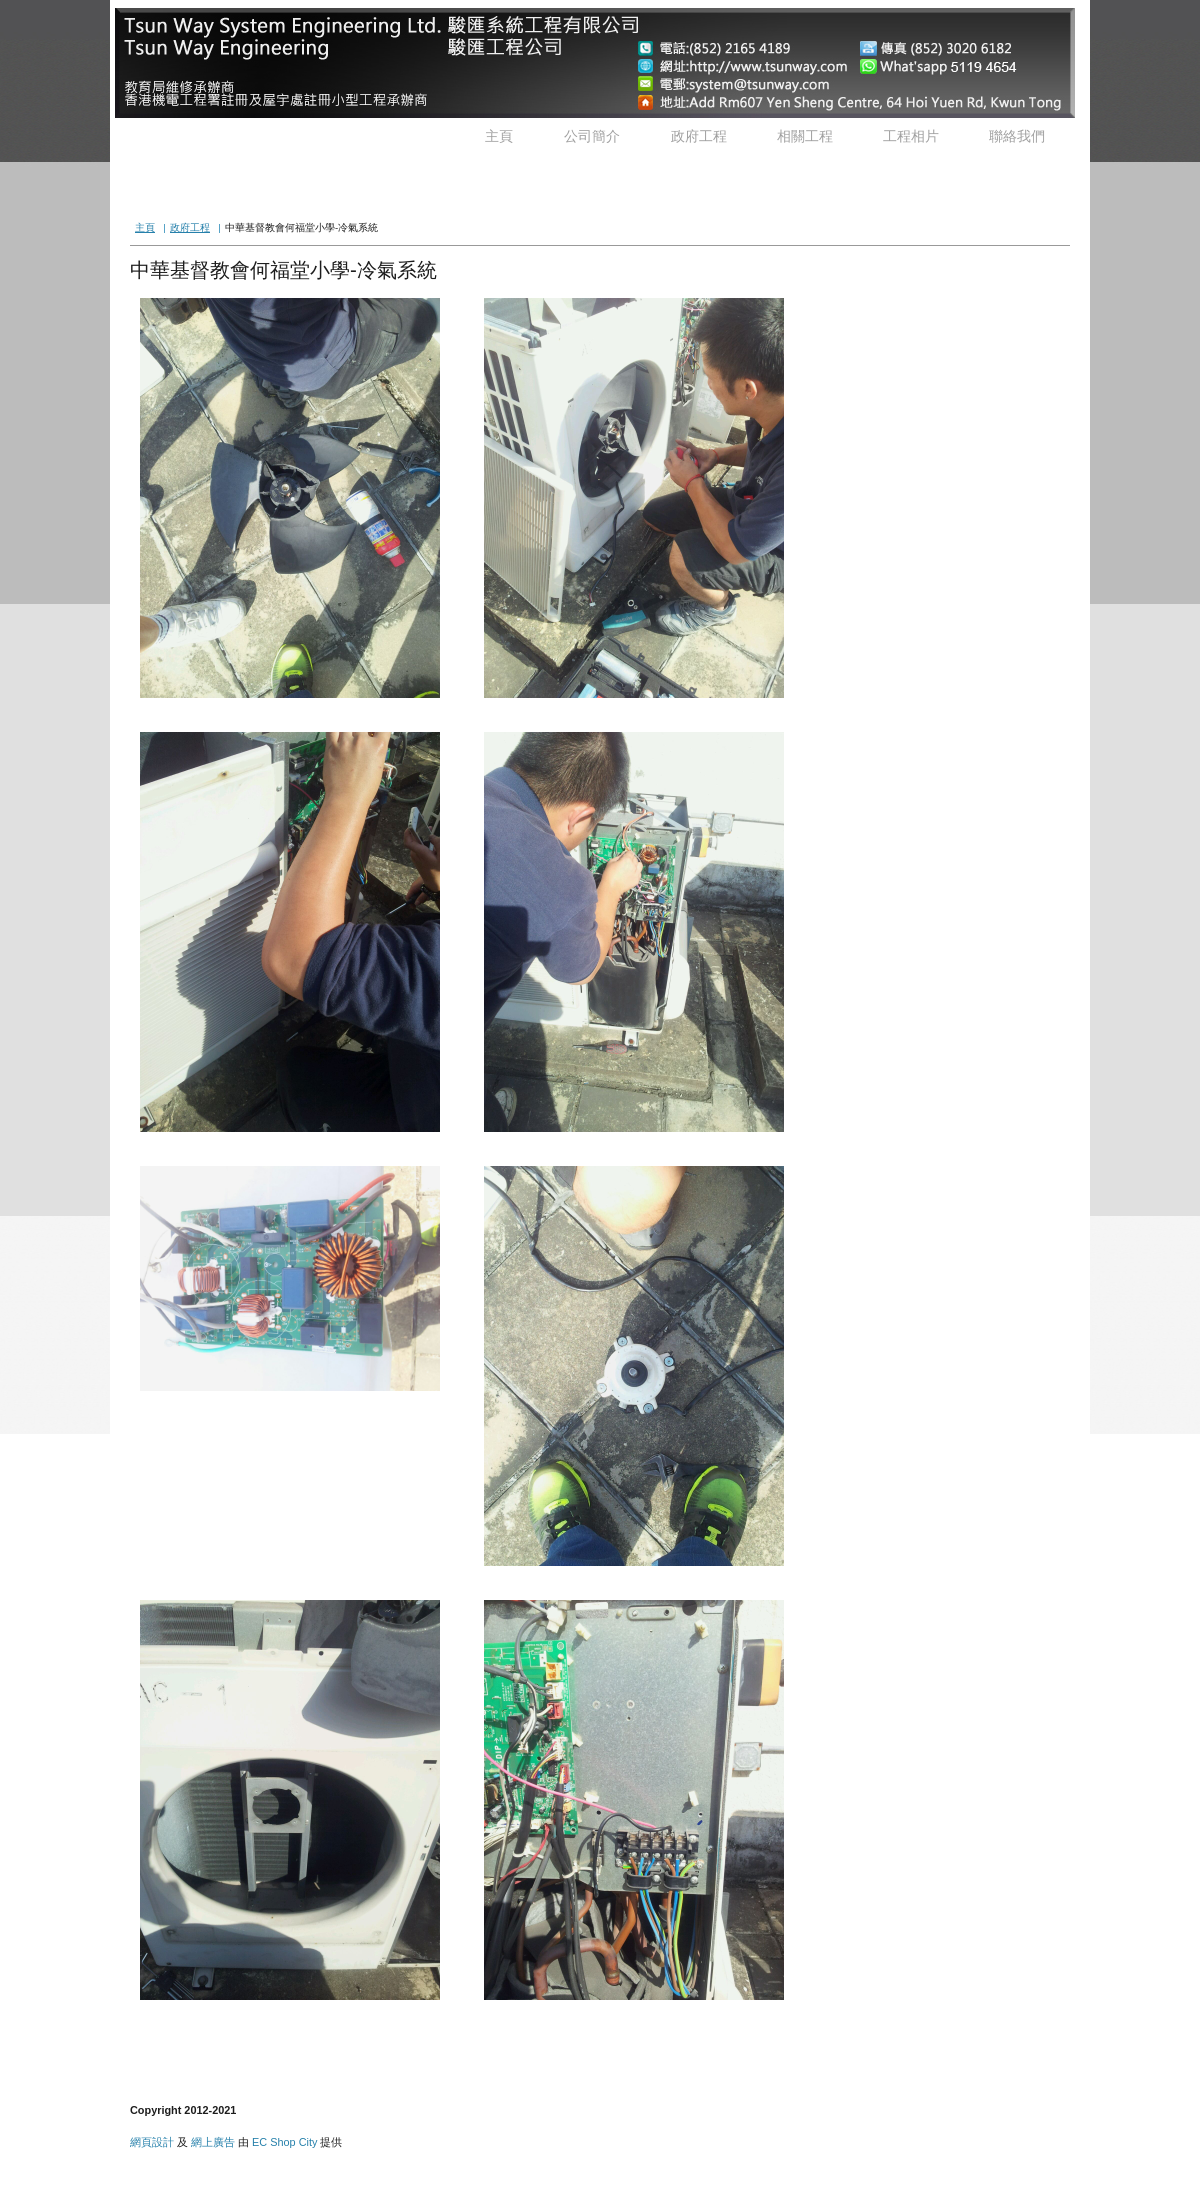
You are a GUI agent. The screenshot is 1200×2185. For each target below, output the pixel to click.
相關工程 (805, 136)
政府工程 (699, 136)
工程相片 (911, 136)
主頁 (499, 136)
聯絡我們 (1017, 136)
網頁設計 (152, 2142)
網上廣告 (213, 2142)
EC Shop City (284, 2142)
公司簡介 (592, 136)
